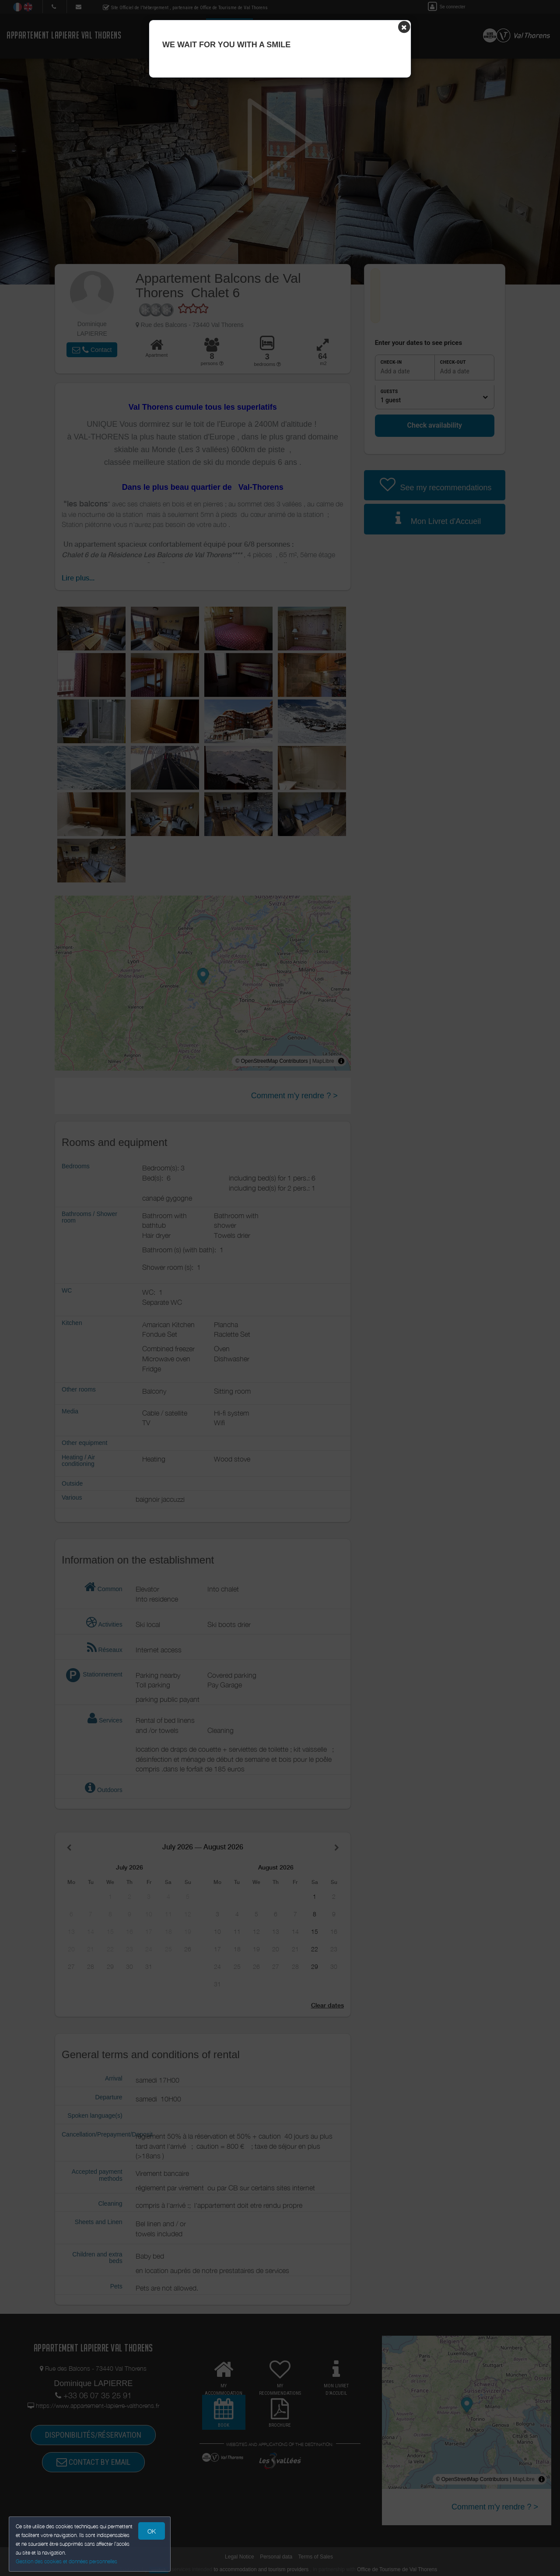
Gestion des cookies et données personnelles (66, 2561)
